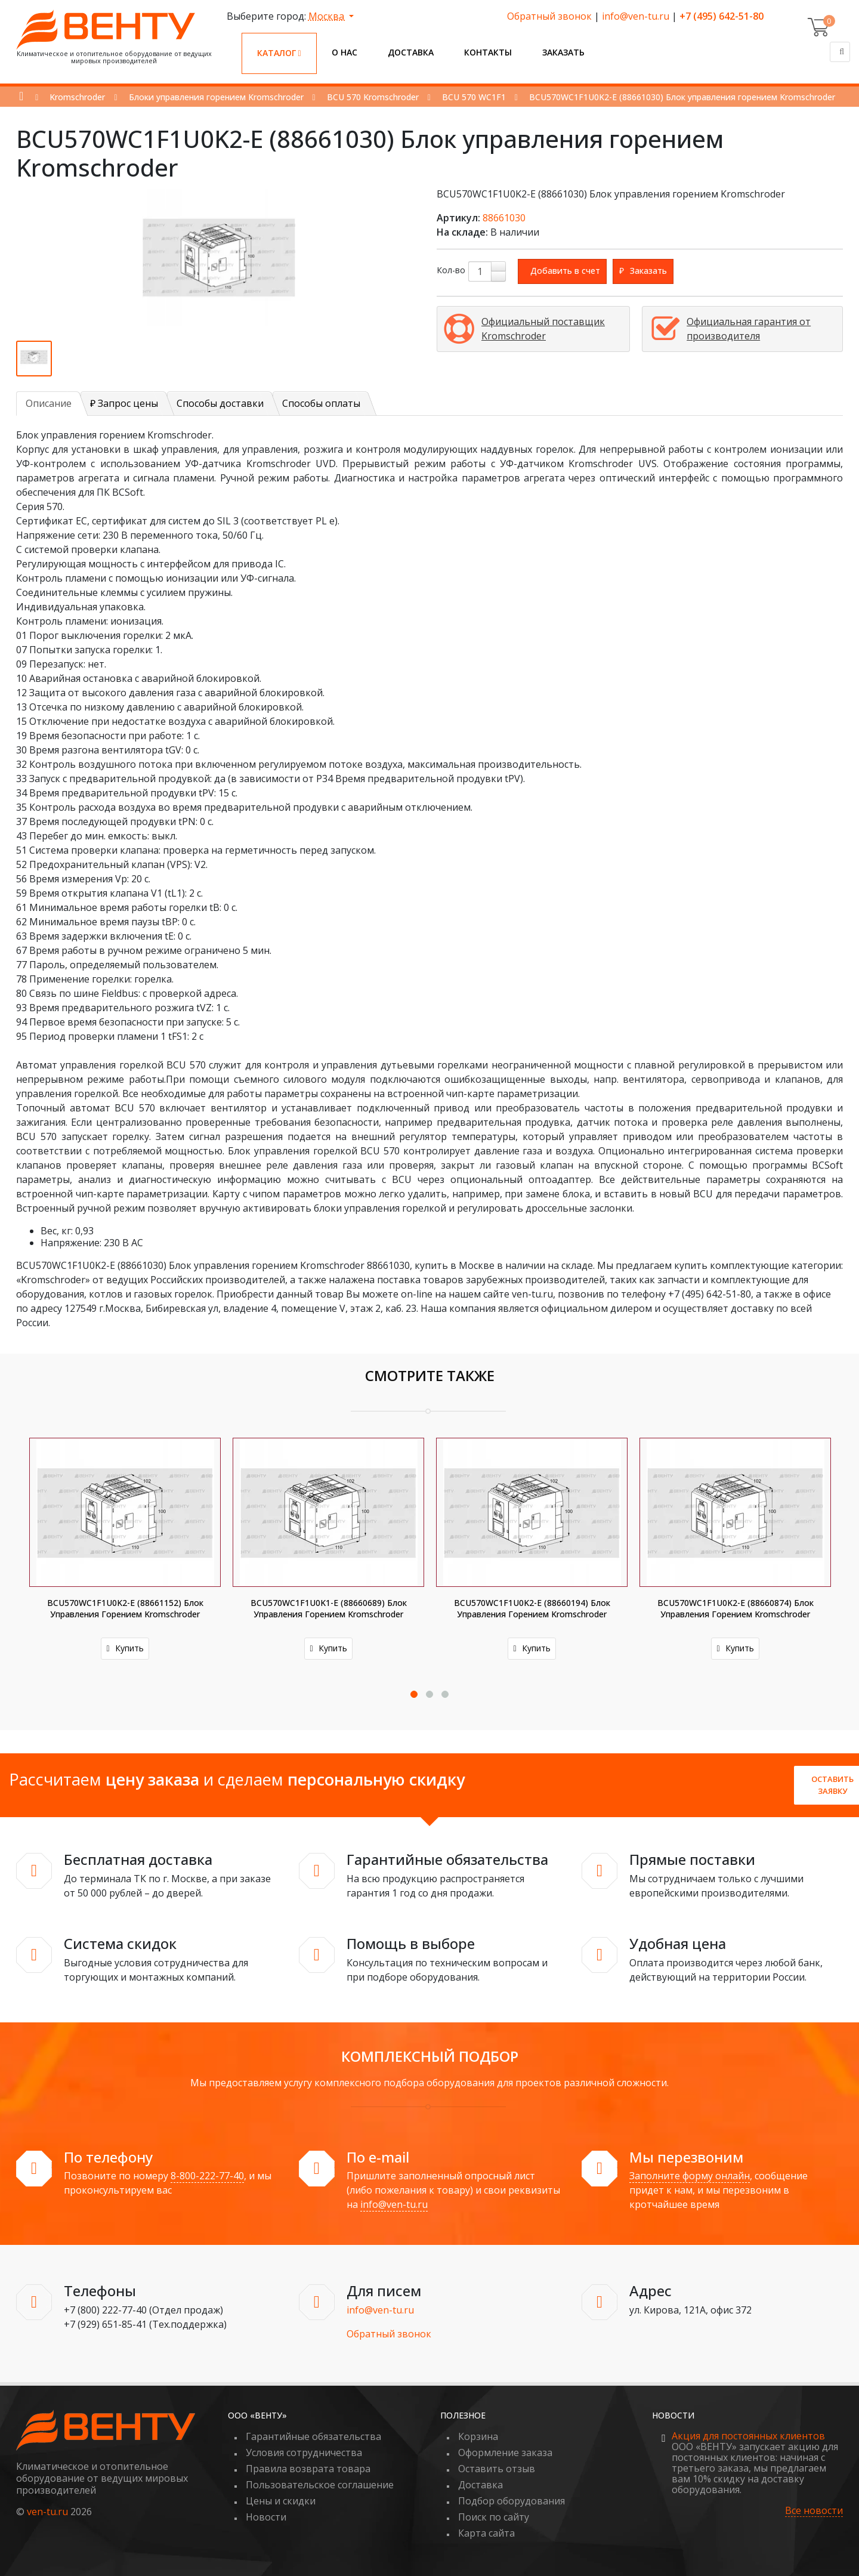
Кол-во (451, 270)
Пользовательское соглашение (320, 2484)
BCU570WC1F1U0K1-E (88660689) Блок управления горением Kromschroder (329, 1608)
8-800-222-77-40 (207, 2175)
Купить (125, 1648)
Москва (327, 16)
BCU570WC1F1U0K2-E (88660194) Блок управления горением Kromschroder (533, 1608)
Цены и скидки (281, 2500)
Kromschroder (77, 97)
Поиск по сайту (493, 2517)
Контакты (488, 52)
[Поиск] (840, 52)
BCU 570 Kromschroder (373, 97)
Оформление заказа (505, 2452)
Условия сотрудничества (304, 2452)
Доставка (411, 52)
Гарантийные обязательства (313, 2436)
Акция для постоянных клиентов (748, 2435)
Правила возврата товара (308, 2468)
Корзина (478, 2436)
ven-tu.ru (47, 2511)
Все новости (814, 2510)
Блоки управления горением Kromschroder (216, 97)
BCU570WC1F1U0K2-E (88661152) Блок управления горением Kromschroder (126, 1608)
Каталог (279, 52)
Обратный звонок (549, 16)
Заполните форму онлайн (689, 2175)
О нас (344, 52)
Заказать (563, 52)
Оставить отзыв (496, 2468)
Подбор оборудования (511, 2500)
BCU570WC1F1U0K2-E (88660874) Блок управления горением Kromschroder (736, 1608)
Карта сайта (486, 2533)
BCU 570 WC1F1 (474, 97)
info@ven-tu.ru (635, 16)
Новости (266, 2517)
